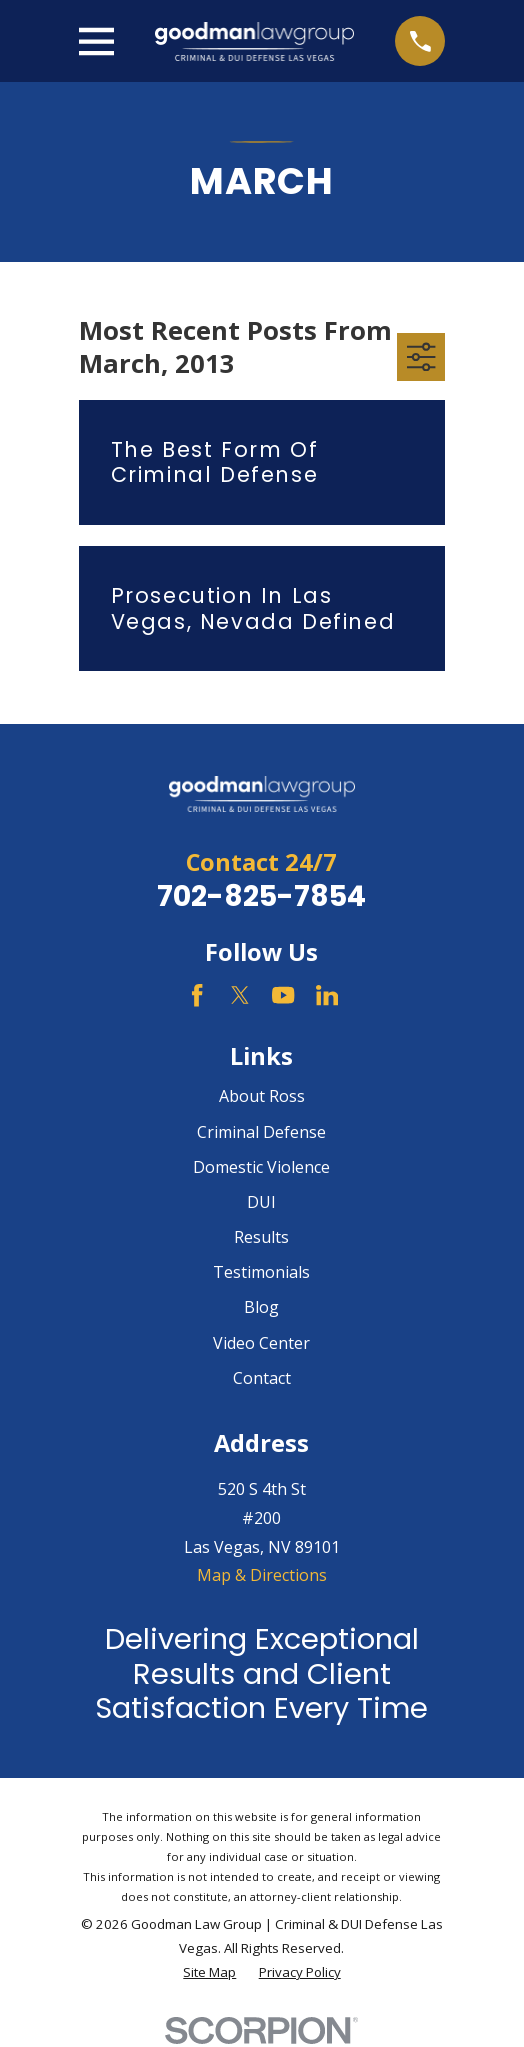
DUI (261, 1202)
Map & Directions (262, 1575)
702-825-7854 (261, 896)
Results (261, 1237)
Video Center (261, 1343)
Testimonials (261, 1272)
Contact (262, 1378)
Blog (261, 1307)
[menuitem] (209, 1973)
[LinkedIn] (327, 995)
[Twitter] (240, 995)
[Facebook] (197, 995)
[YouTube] (283, 995)
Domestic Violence (261, 1167)
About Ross (262, 1096)
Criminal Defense (261, 1132)
